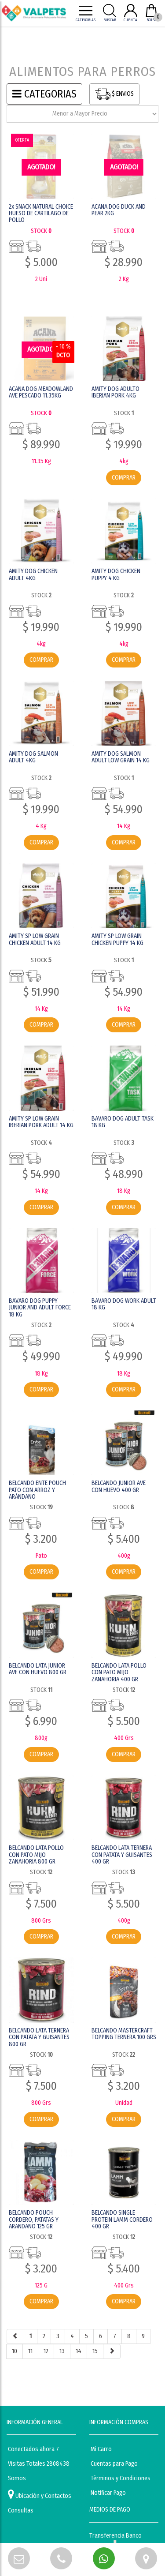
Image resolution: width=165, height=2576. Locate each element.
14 (78, 2351)
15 (95, 2351)
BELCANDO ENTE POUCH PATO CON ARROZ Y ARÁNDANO (37, 1489)
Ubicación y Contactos (39, 2494)
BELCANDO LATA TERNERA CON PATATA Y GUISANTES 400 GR (122, 1854)
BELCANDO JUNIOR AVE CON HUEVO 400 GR (119, 1486)
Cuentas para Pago (114, 2463)
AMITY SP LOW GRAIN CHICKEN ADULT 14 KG (35, 939)
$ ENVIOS (114, 94)
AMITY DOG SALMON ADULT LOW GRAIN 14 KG (121, 757)
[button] (19, 2558)
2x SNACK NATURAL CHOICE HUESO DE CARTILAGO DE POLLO (41, 213)
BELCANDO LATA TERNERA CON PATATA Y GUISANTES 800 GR (39, 2037)
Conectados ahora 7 (33, 2449)
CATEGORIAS (44, 94)
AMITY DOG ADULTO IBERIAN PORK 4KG (115, 392)
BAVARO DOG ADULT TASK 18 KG (123, 1122)
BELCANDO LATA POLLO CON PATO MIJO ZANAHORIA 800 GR (36, 1854)
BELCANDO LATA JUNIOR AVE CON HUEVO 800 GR (37, 1669)
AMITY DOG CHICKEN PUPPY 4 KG (116, 574)
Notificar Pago (108, 2493)
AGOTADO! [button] (41, 167)
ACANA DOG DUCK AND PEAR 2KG (119, 210)
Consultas (20, 2510)
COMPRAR (124, 477)
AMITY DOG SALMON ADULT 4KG (33, 757)
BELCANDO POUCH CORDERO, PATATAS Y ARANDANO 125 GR (34, 2219)
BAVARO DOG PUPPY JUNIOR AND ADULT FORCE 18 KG (40, 1307)
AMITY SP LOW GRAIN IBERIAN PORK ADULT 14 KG (41, 1122)
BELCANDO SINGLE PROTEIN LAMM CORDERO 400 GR (122, 2219)
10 (14, 2351)
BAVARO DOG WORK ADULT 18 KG (124, 1304)
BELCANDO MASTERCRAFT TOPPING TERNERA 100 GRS (124, 2034)
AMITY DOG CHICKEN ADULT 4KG (33, 574)
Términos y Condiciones (120, 2478)
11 (30, 2351)
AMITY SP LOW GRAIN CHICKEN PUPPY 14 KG (117, 939)
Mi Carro (101, 2449)
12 (46, 2351)
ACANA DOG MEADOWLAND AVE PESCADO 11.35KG (41, 392)
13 (62, 2351)
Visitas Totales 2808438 (39, 2463)
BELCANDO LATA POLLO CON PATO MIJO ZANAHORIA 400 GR (119, 1672)
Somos (17, 2478)
